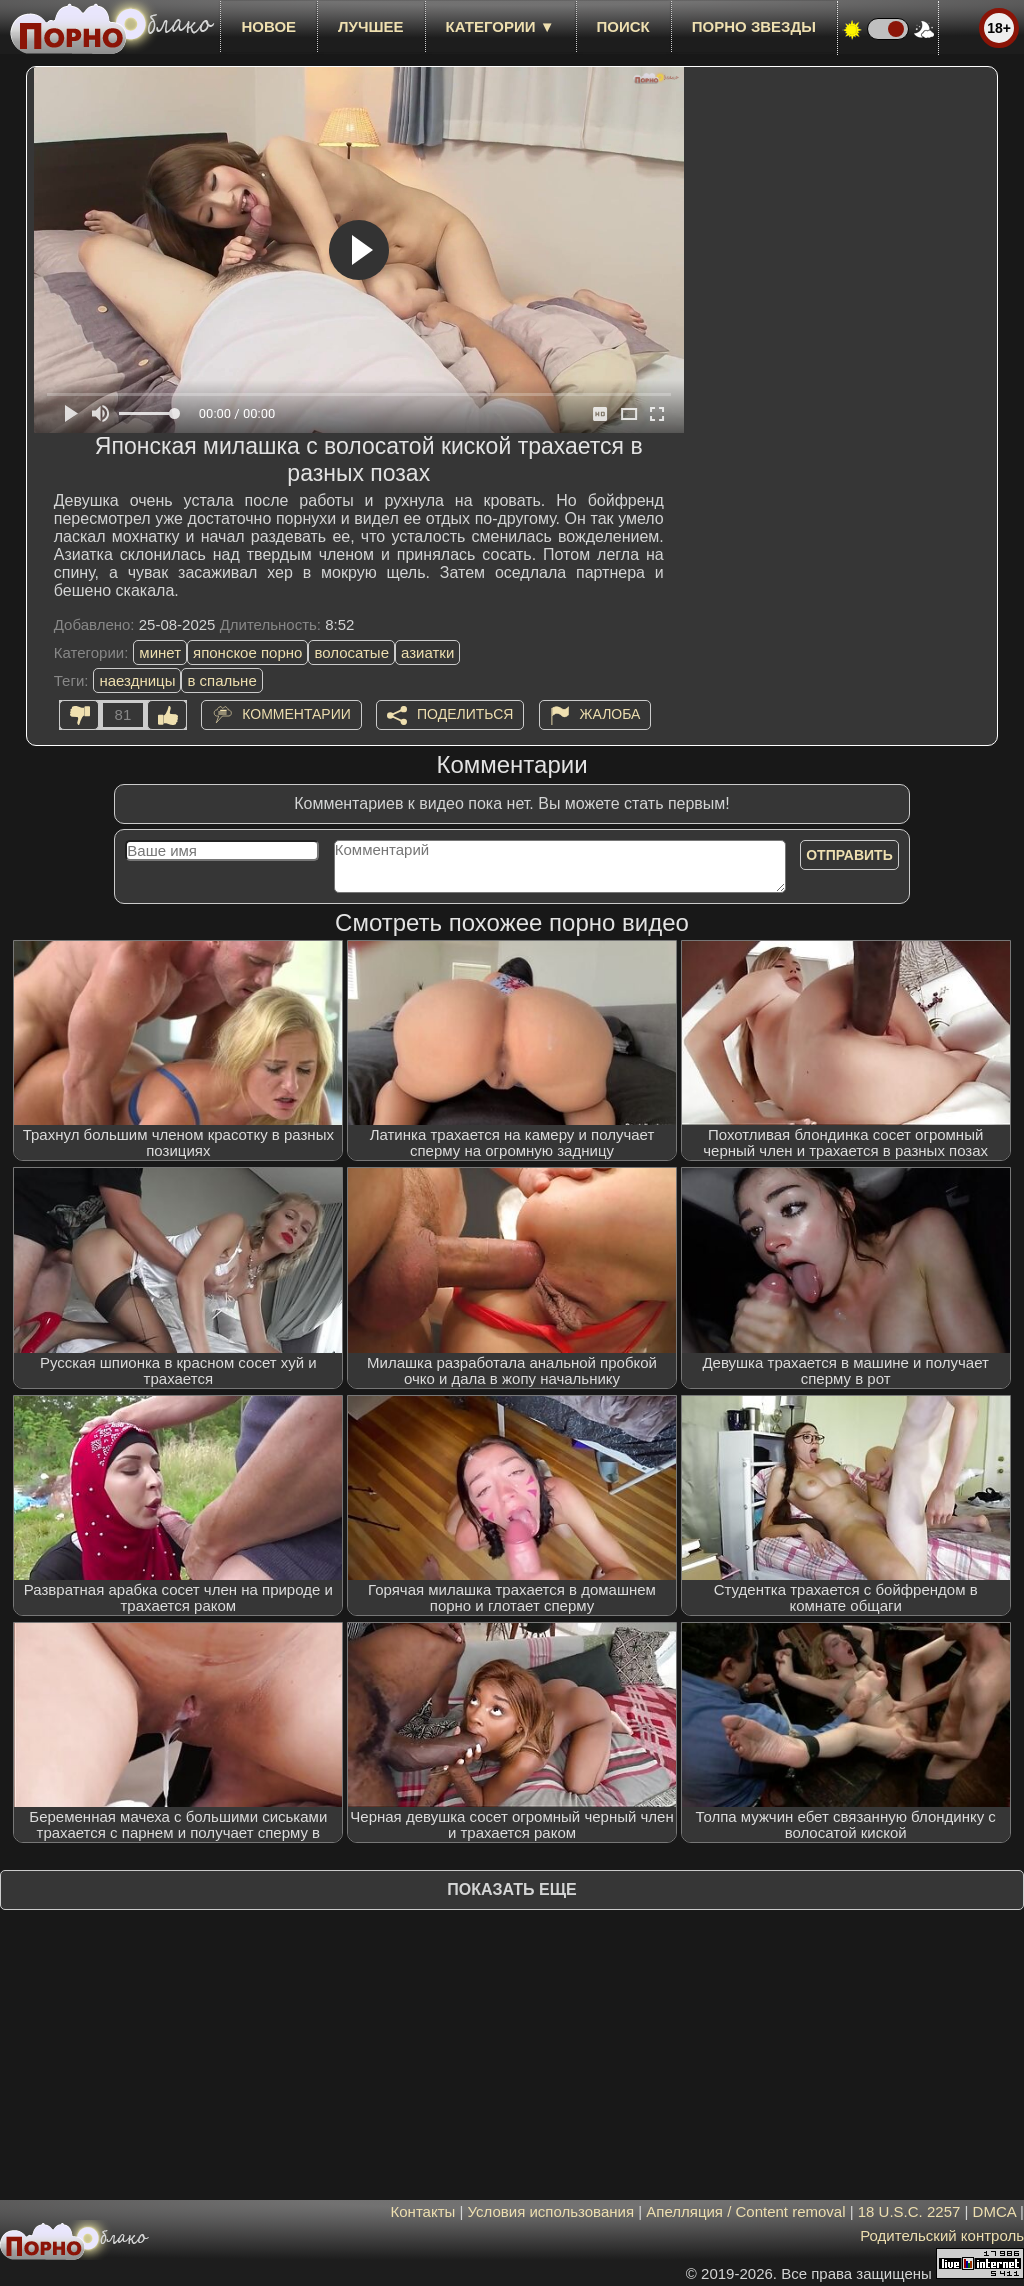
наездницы (137, 680)
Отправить (849, 855)
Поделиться (465, 714)
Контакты (423, 2211)
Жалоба (610, 714)
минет (160, 652)
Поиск (623, 26)
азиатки (427, 652)
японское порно (247, 652)
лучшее (370, 26)
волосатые (351, 652)
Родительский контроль (942, 2235)
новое (268, 26)
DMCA (994, 2211)
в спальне (221, 680)
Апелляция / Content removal (745, 2211)
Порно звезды (754, 26)
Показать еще (511, 1889)
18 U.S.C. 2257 (909, 2211)
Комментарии (296, 714)
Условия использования (551, 2211)
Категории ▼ (500, 26)
